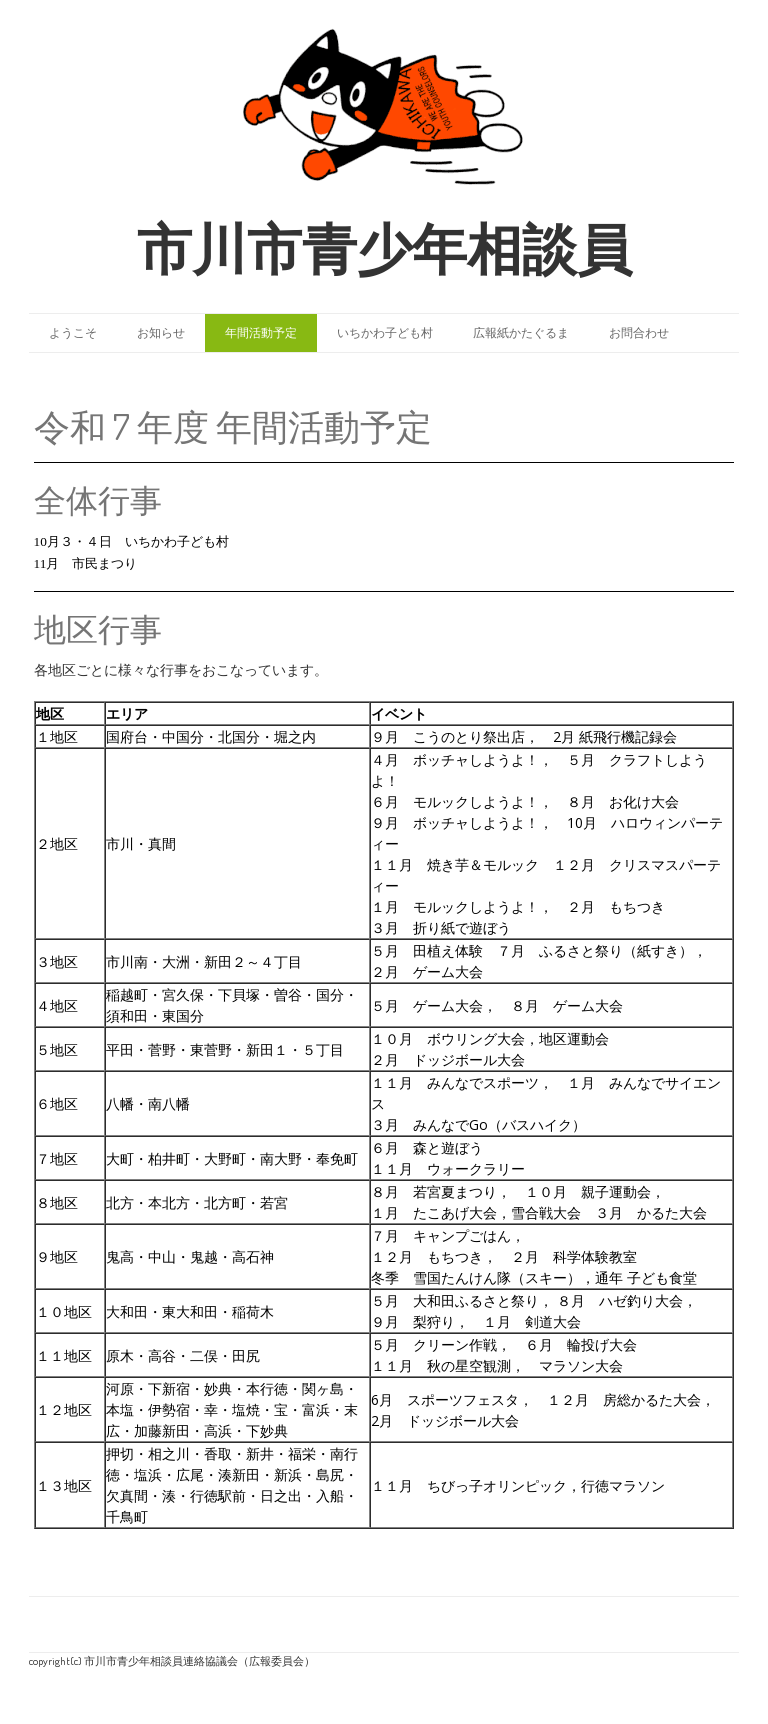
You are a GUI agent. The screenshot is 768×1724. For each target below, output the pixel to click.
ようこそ (73, 332)
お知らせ (161, 332)
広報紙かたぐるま (521, 332)
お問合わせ (639, 332)
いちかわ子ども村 (385, 332)
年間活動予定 (261, 332)
